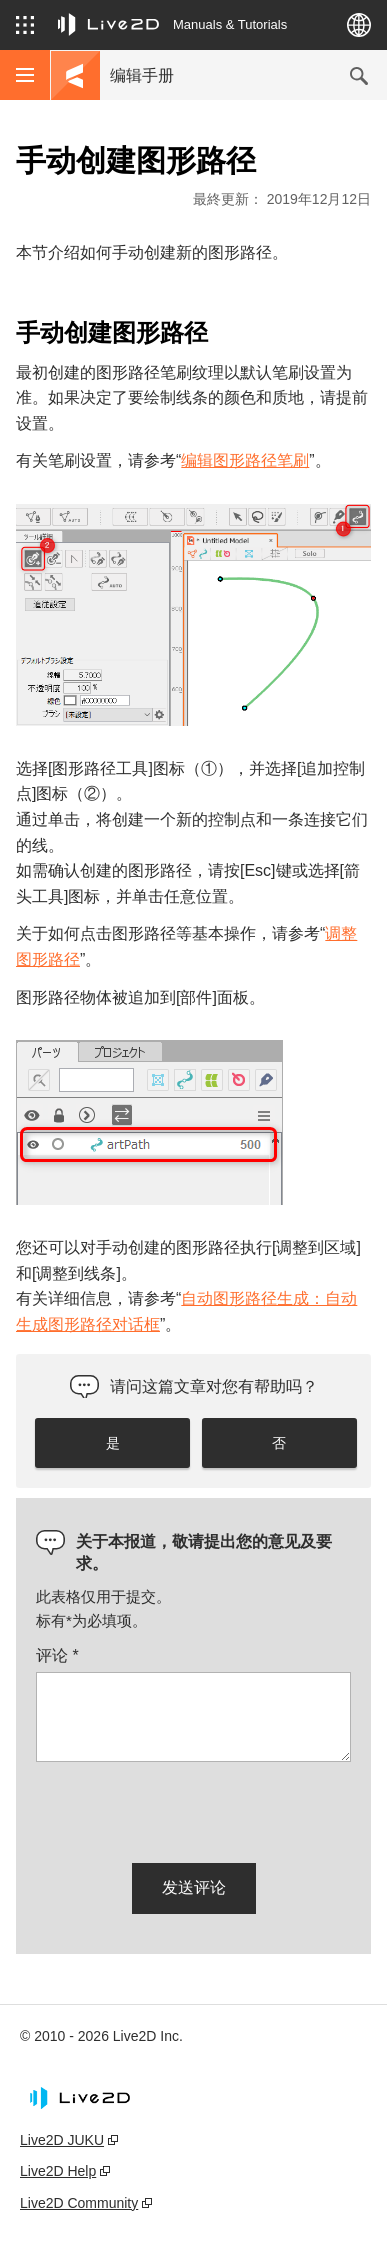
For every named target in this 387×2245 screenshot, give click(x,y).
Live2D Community (79, 2203)
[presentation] (188, 1809)
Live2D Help (58, 2171)
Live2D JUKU (62, 2140)
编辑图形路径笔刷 (245, 460)
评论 (57, 1655)
